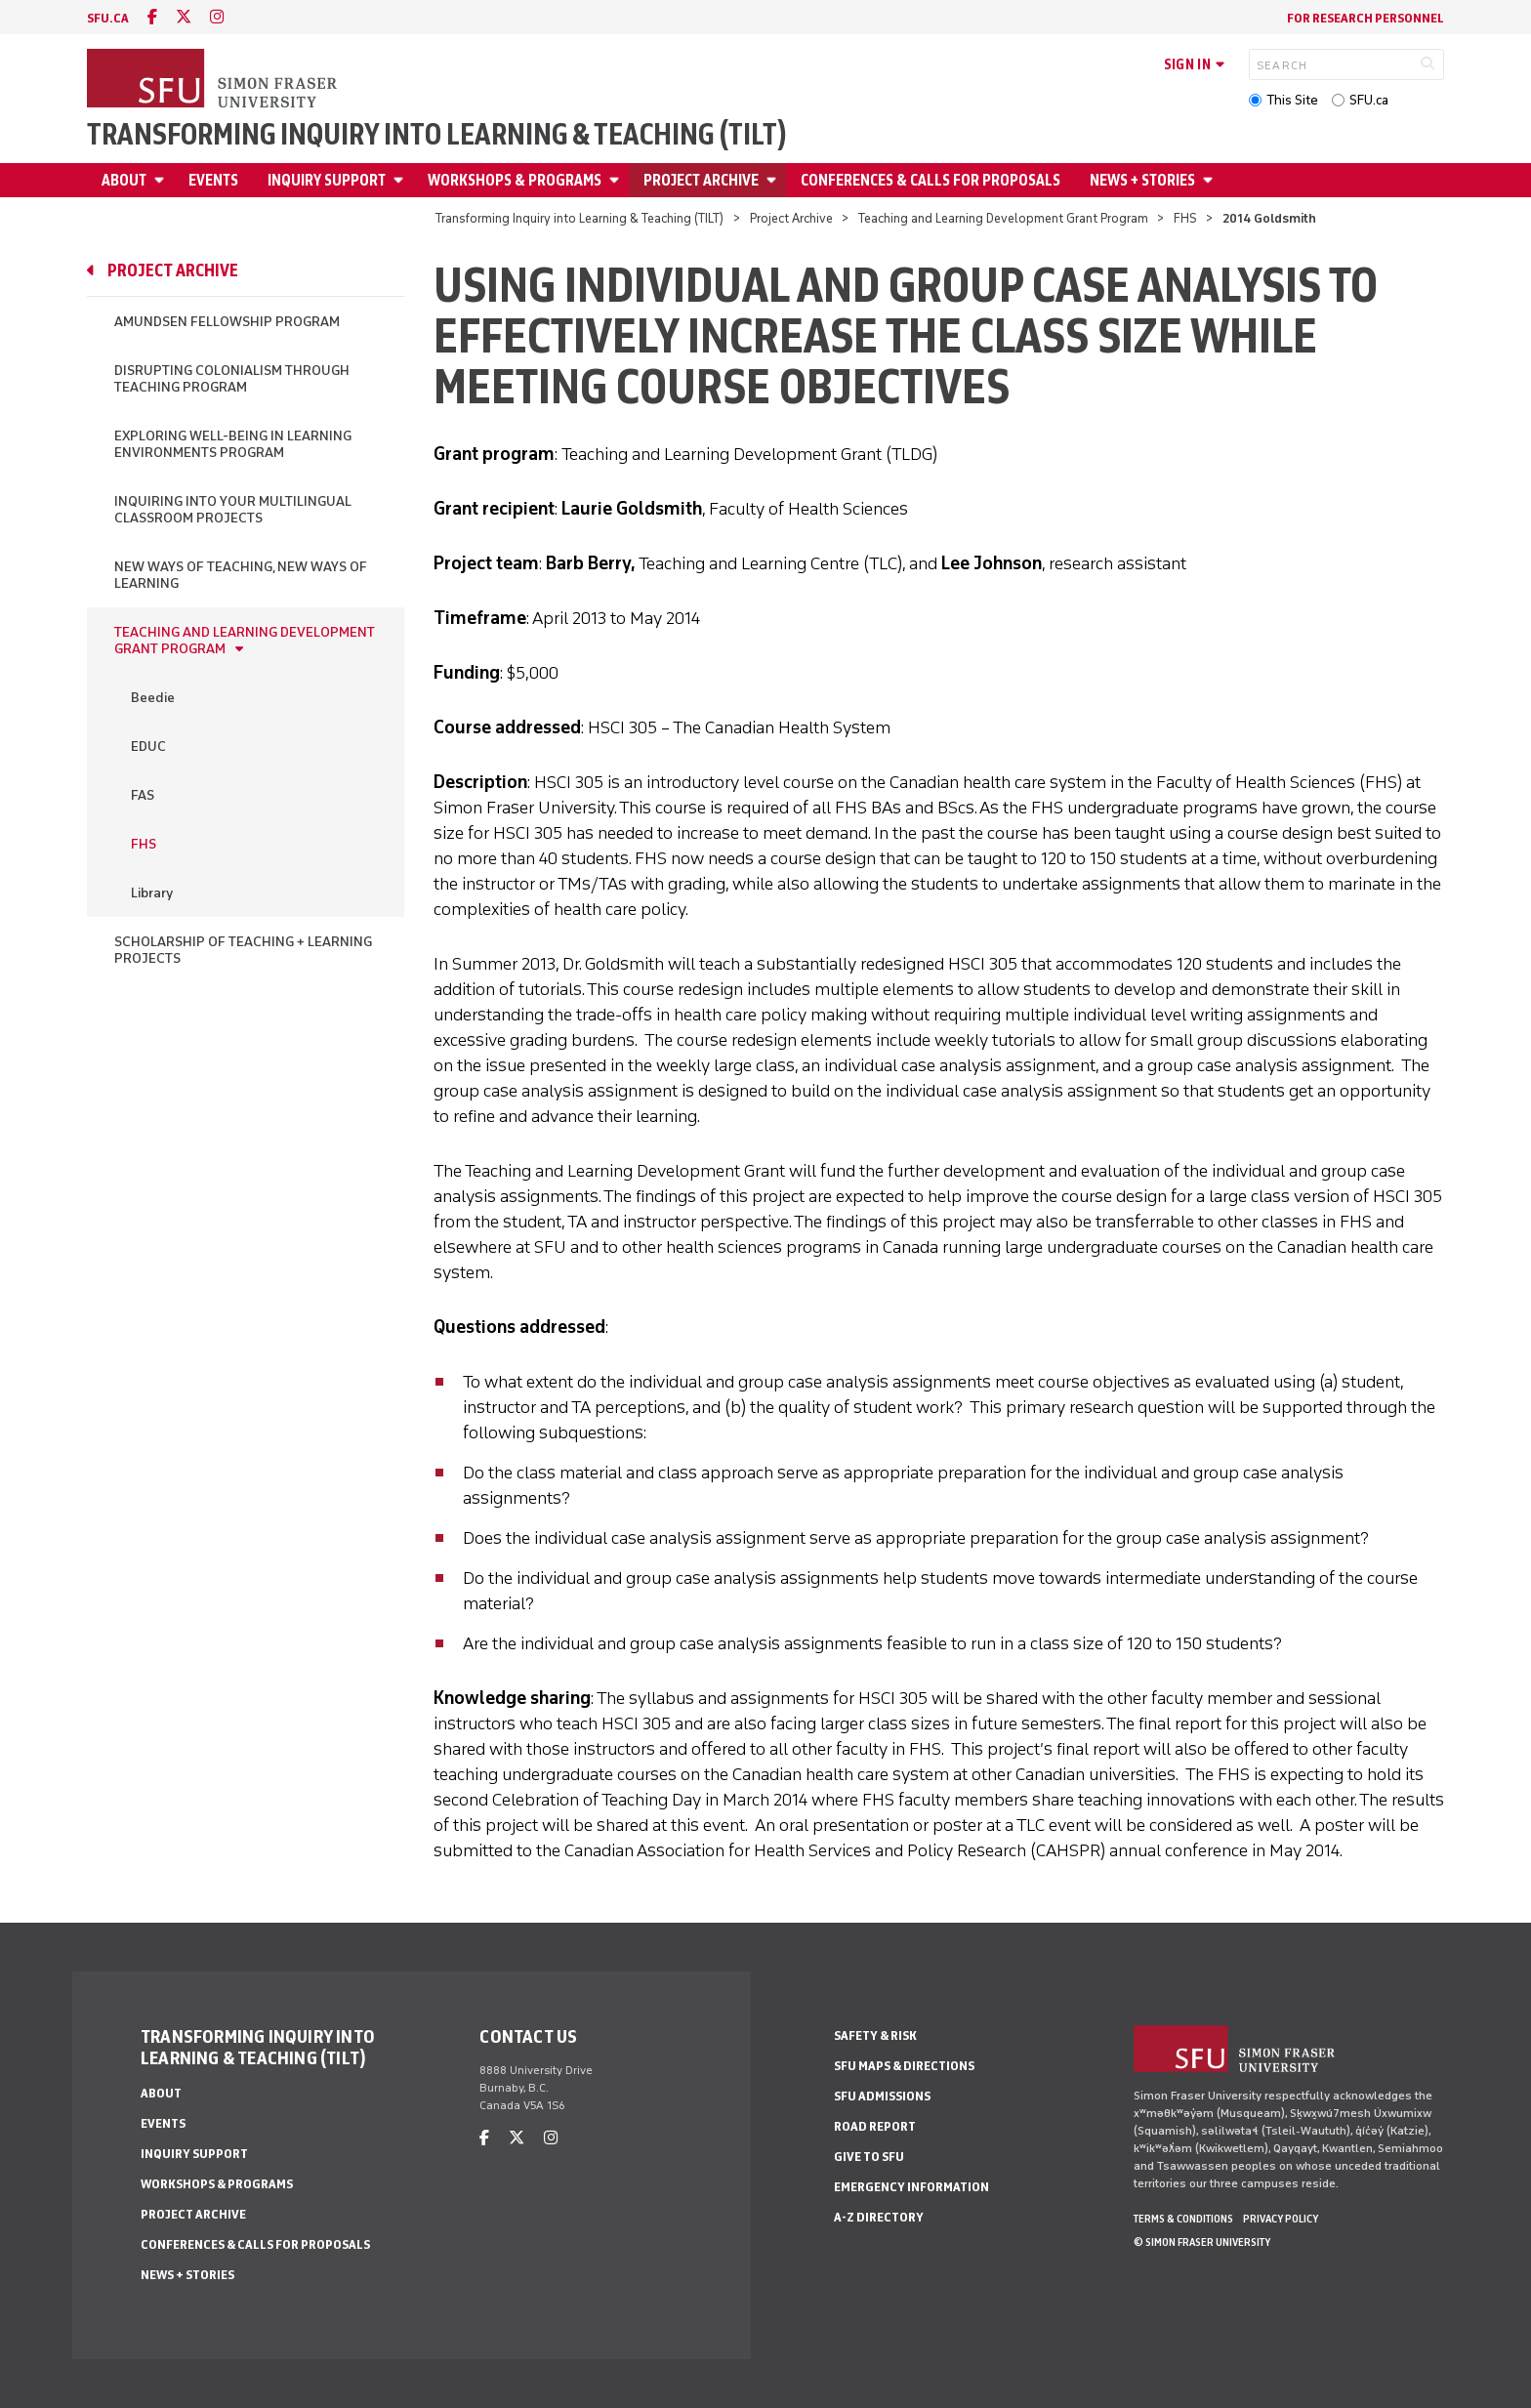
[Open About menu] (162, 180)
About (124, 180)
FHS (1185, 218)
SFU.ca (1368, 100)
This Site (1292, 100)
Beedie (153, 697)
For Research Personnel (1365, 18)
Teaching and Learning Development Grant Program (1003, 218)
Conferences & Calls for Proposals (930, 180)
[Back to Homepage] (214, 80)
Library (152, 893)
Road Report (875, 2126)
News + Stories (1142, 180)
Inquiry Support (327, 180)
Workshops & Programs (514, 180)
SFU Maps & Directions (904, 2065)
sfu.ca (108, 18)
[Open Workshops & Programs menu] (617, 180)
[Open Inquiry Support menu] (401, 180)
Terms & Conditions (1183, 2218)
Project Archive (701, 180)
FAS (142, 795)
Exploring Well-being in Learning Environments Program (233, 444)
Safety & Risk (875, 2035)
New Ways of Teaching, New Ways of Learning (240, 575)
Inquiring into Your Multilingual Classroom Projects (233, 509)
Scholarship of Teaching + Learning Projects (243, 950)
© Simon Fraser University (1202, 2242)
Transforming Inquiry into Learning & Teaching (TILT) (437, 134)
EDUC (148, 746)
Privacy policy (1280, 2218)
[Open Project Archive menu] (774, 180)
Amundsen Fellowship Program (227, 321)
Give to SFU (869, 2156)
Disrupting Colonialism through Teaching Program (232, 378)
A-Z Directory (879, 2217)
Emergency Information (911, 2187)
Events (213, 180)
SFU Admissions (882, 2096)
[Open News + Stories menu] (1210, 180)
